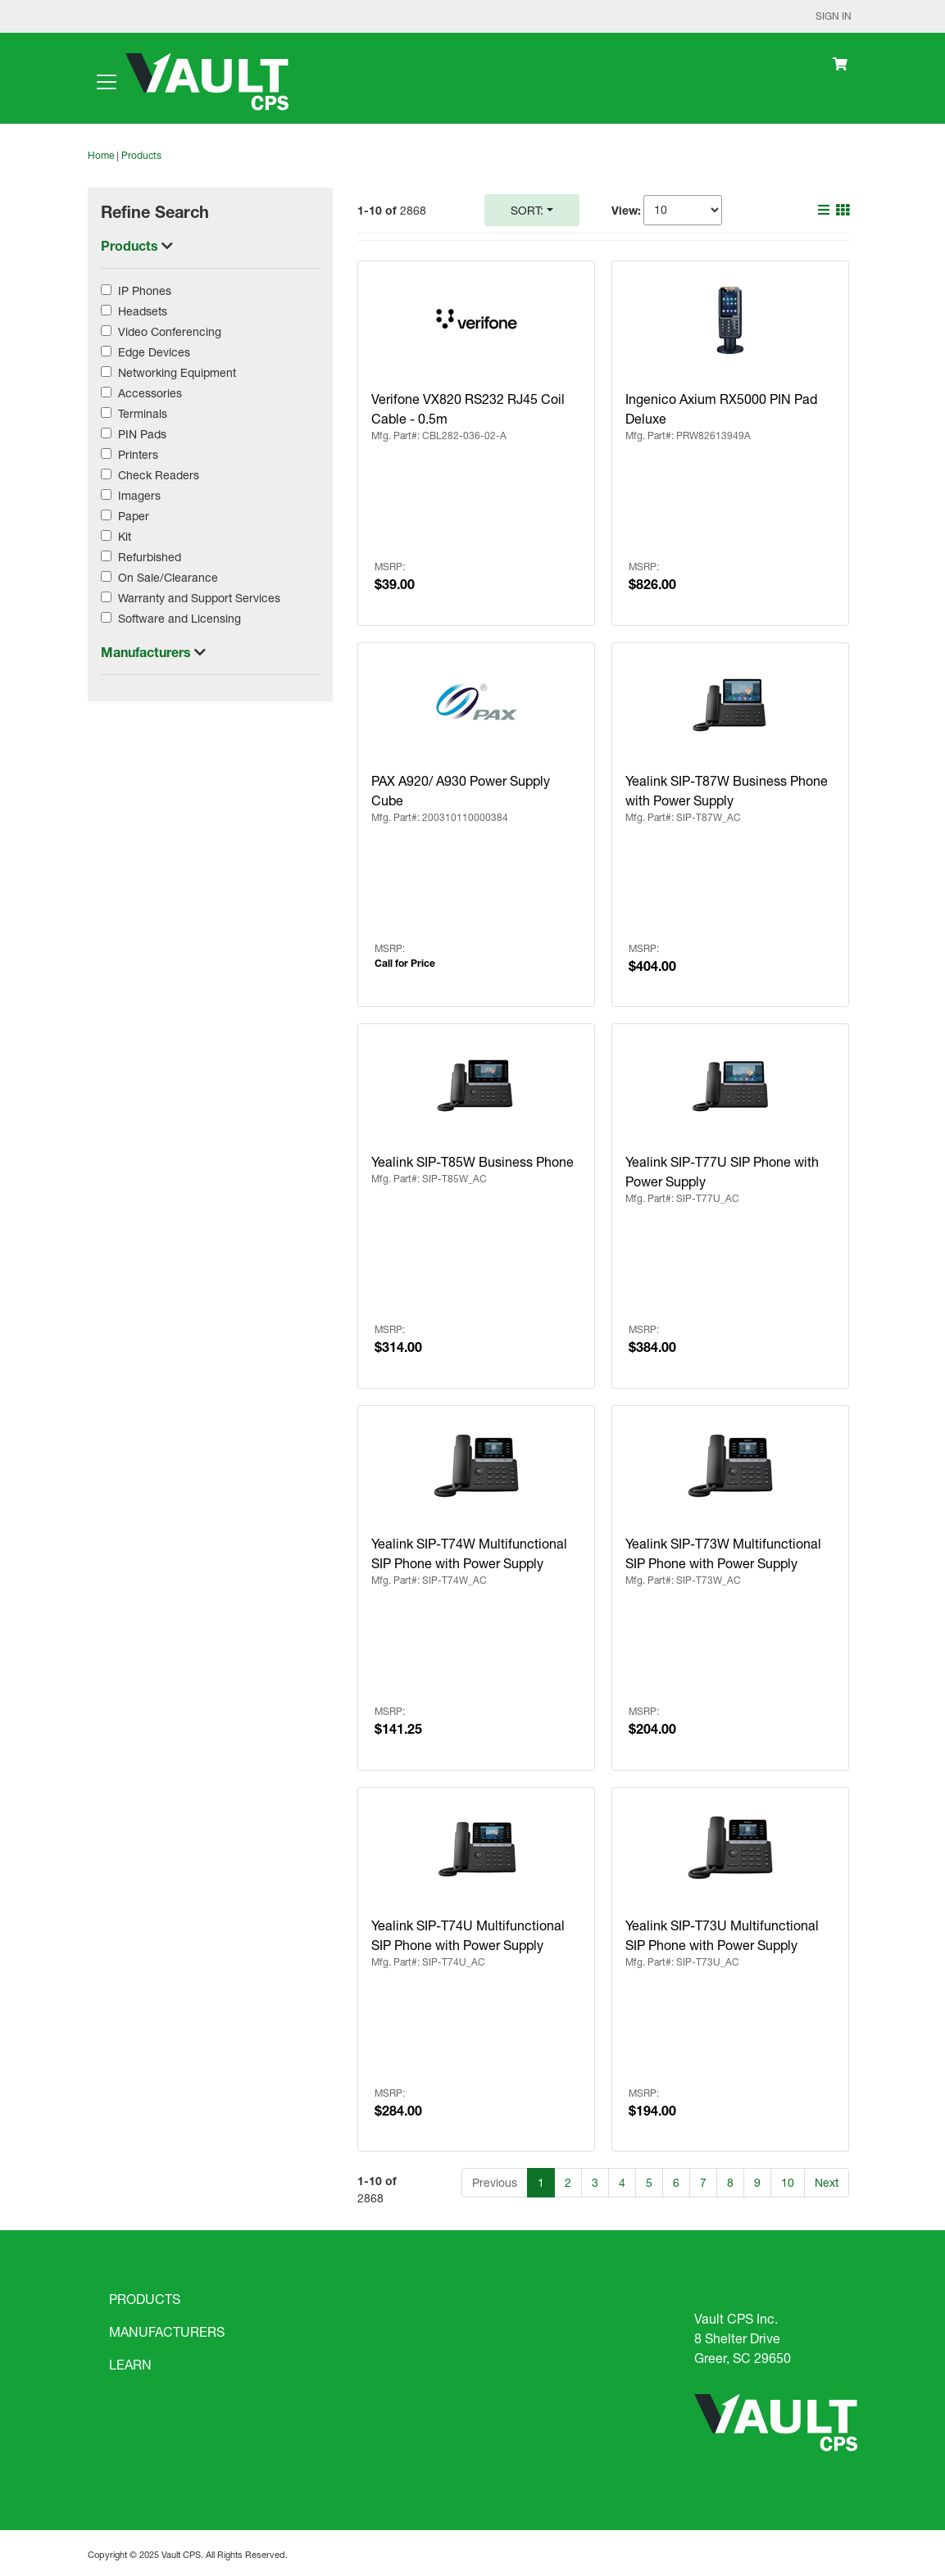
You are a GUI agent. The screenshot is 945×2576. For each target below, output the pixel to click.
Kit (124, 536)
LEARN (130, 2364)
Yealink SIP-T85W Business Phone (472, 1161)
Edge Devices (154, 352)
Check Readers (158, 475)
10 (787, 2182)
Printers (138, 454)
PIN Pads (142, 434)
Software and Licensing (179, 618)
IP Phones (144, 290)
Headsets (142, 311)
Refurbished (149, 557)
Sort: (527, 210)
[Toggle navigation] (106, 82)
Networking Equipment (177, 372)
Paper (133, 516)
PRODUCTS (144, 2298)
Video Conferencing (169, 331)
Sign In (834, 16)
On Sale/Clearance (168, 577)
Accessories (150, 393)
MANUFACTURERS (167, 2331)
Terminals (142, 413)
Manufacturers (147, 652)
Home (101, 155)
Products (141, 155)
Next (826, 2182)
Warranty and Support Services (199, 598)
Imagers (139, 495)
